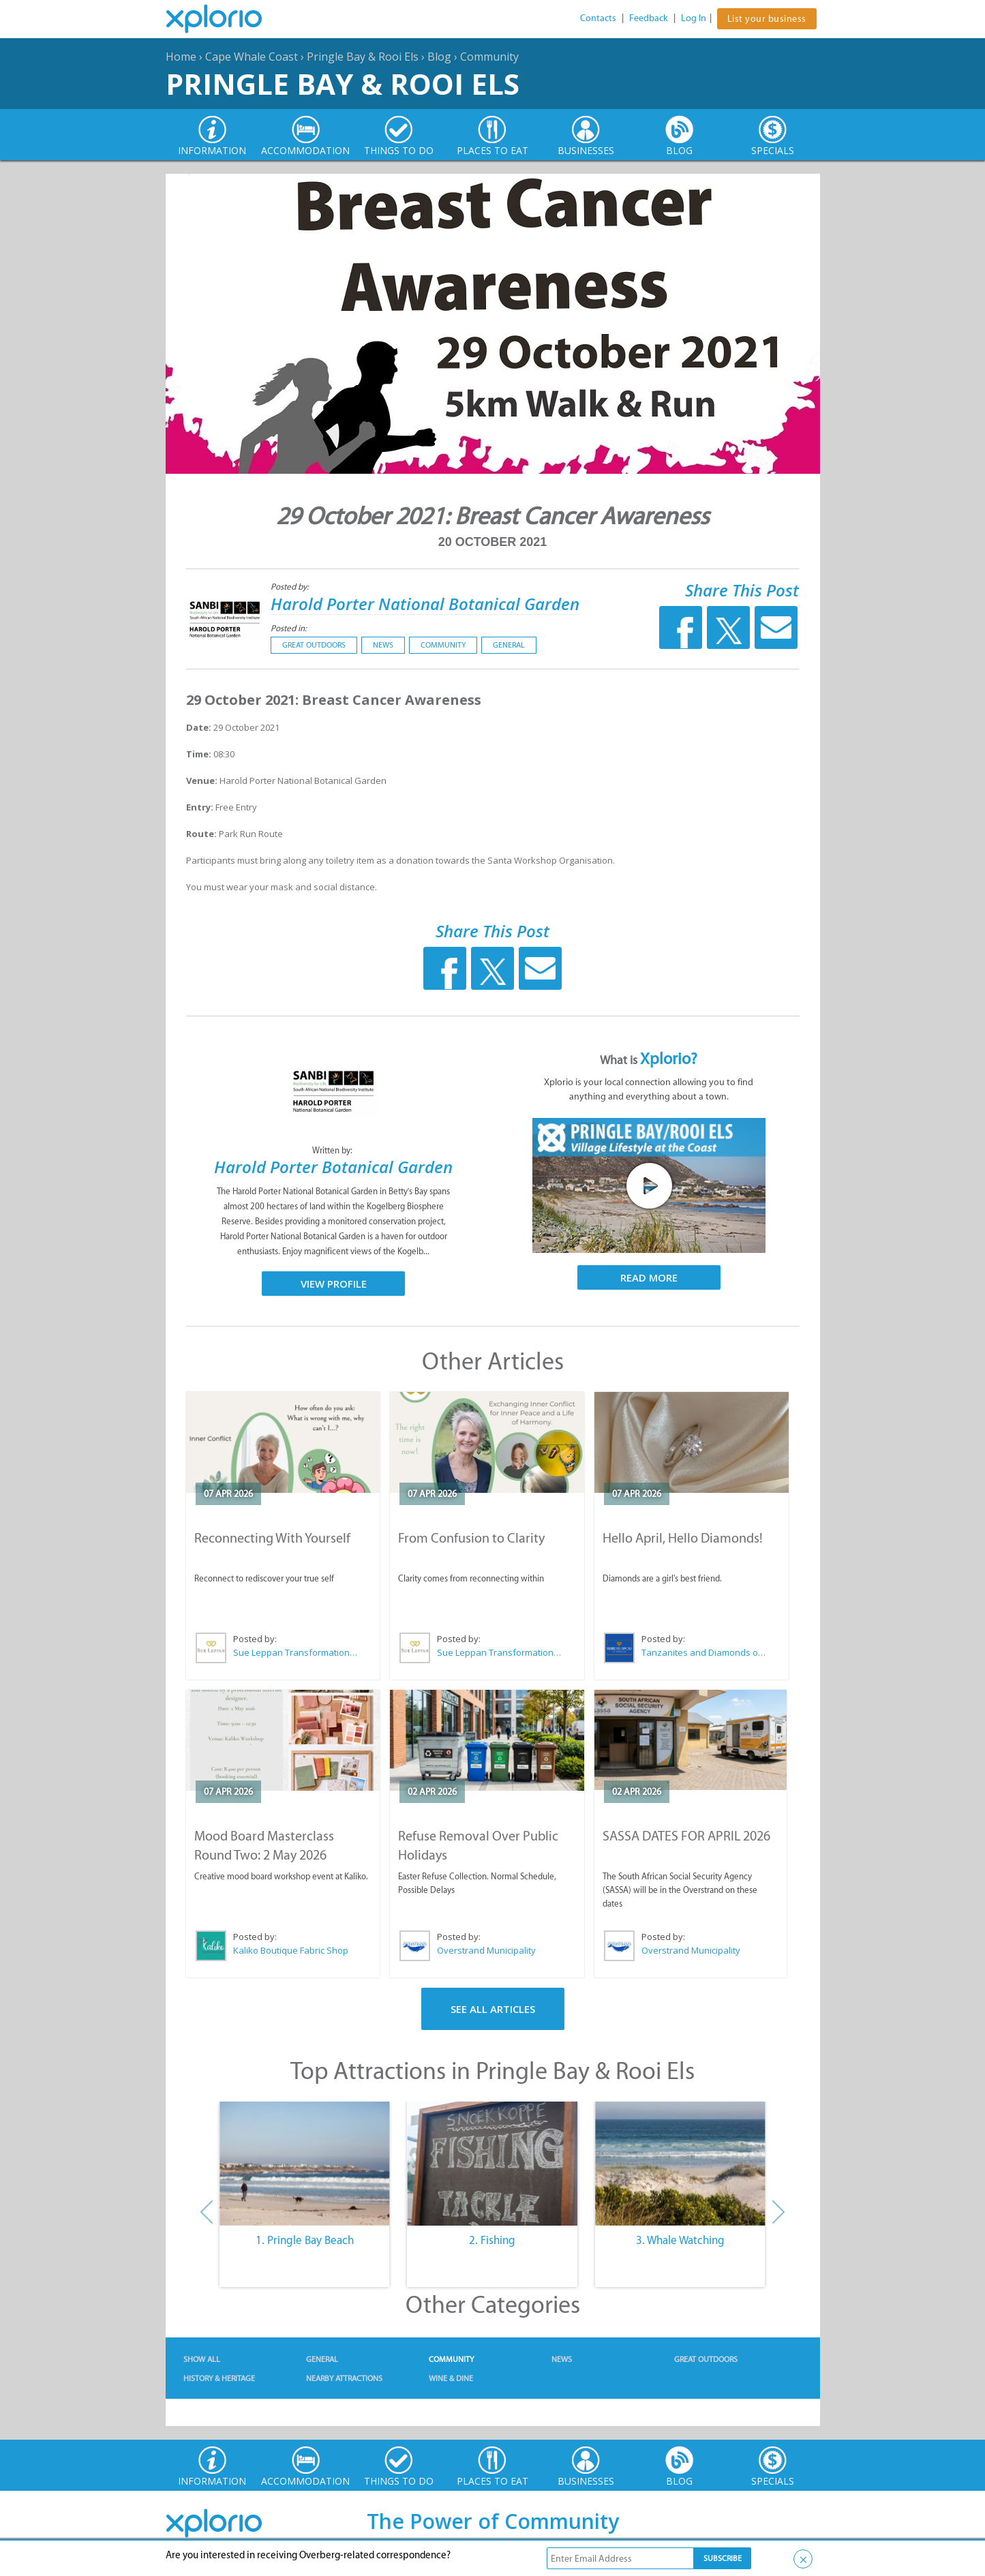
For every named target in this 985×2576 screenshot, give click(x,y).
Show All (201, 2359)
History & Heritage (219, 2378)
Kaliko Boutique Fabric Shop (290, 1950)
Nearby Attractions (344, 2378)
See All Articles (493, 2009)
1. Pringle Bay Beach (305, 2240)
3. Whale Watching (680, 2240)
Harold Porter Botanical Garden (333, 1166)
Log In (693, 18)
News (383, 645)
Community (489, 56)
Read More (649, 1277)
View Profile (334, 1283)
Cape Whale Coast (251, 56)
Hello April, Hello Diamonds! (683, 1538)
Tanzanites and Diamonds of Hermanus (704, 1652)
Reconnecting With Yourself (272, 1538)
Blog (439, 56)
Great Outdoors (314, 645)
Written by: (333, 1150)
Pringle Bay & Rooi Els (363, 56)
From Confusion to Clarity (471, 1538)
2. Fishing (492, 2240)
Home (181, 56)
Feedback (648, 18)
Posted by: (291, 586)
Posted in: (289, 628)
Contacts (598, 18)
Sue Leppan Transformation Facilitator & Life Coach (296, 1652)
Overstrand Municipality (486, 1950)
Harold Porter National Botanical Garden (425, 603)
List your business (766, 19)
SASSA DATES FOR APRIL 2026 (686, 1836)
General (509, 645)
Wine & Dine (451, 2378)
